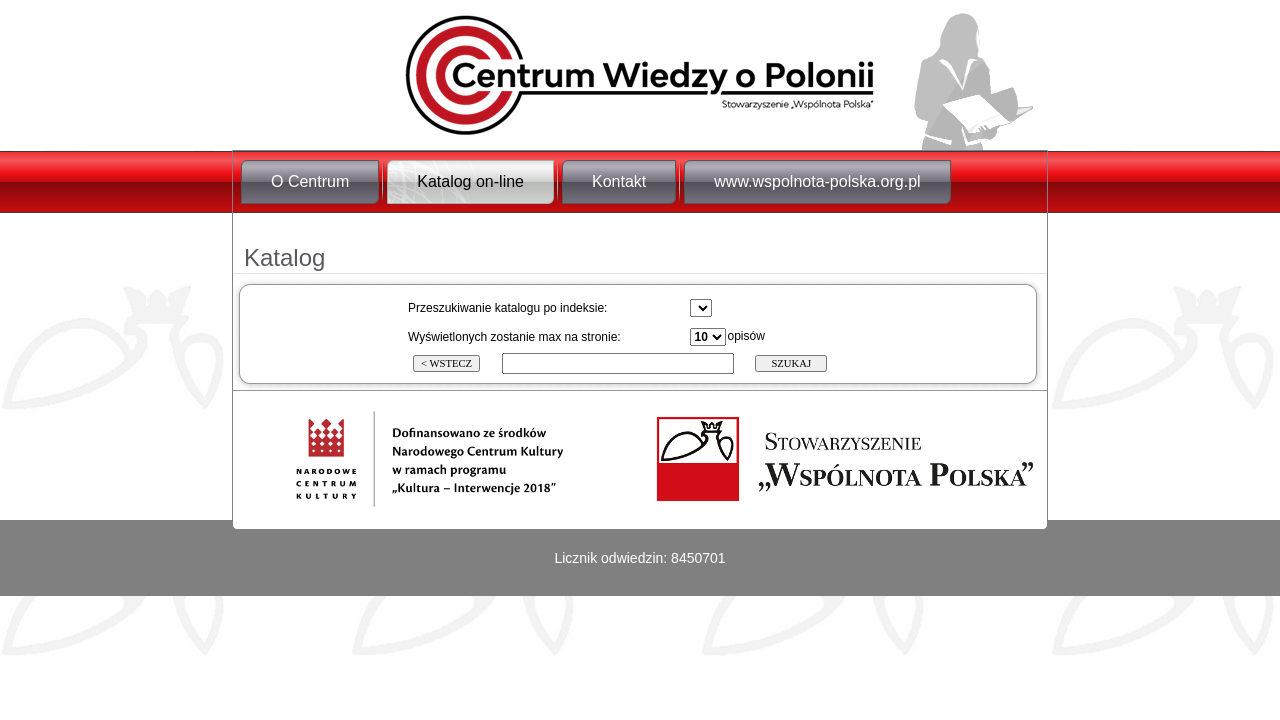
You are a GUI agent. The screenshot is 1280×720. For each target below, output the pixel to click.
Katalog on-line (470, 181)
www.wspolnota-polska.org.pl (817, 181)
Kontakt (619, 181)
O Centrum (310, 181)
